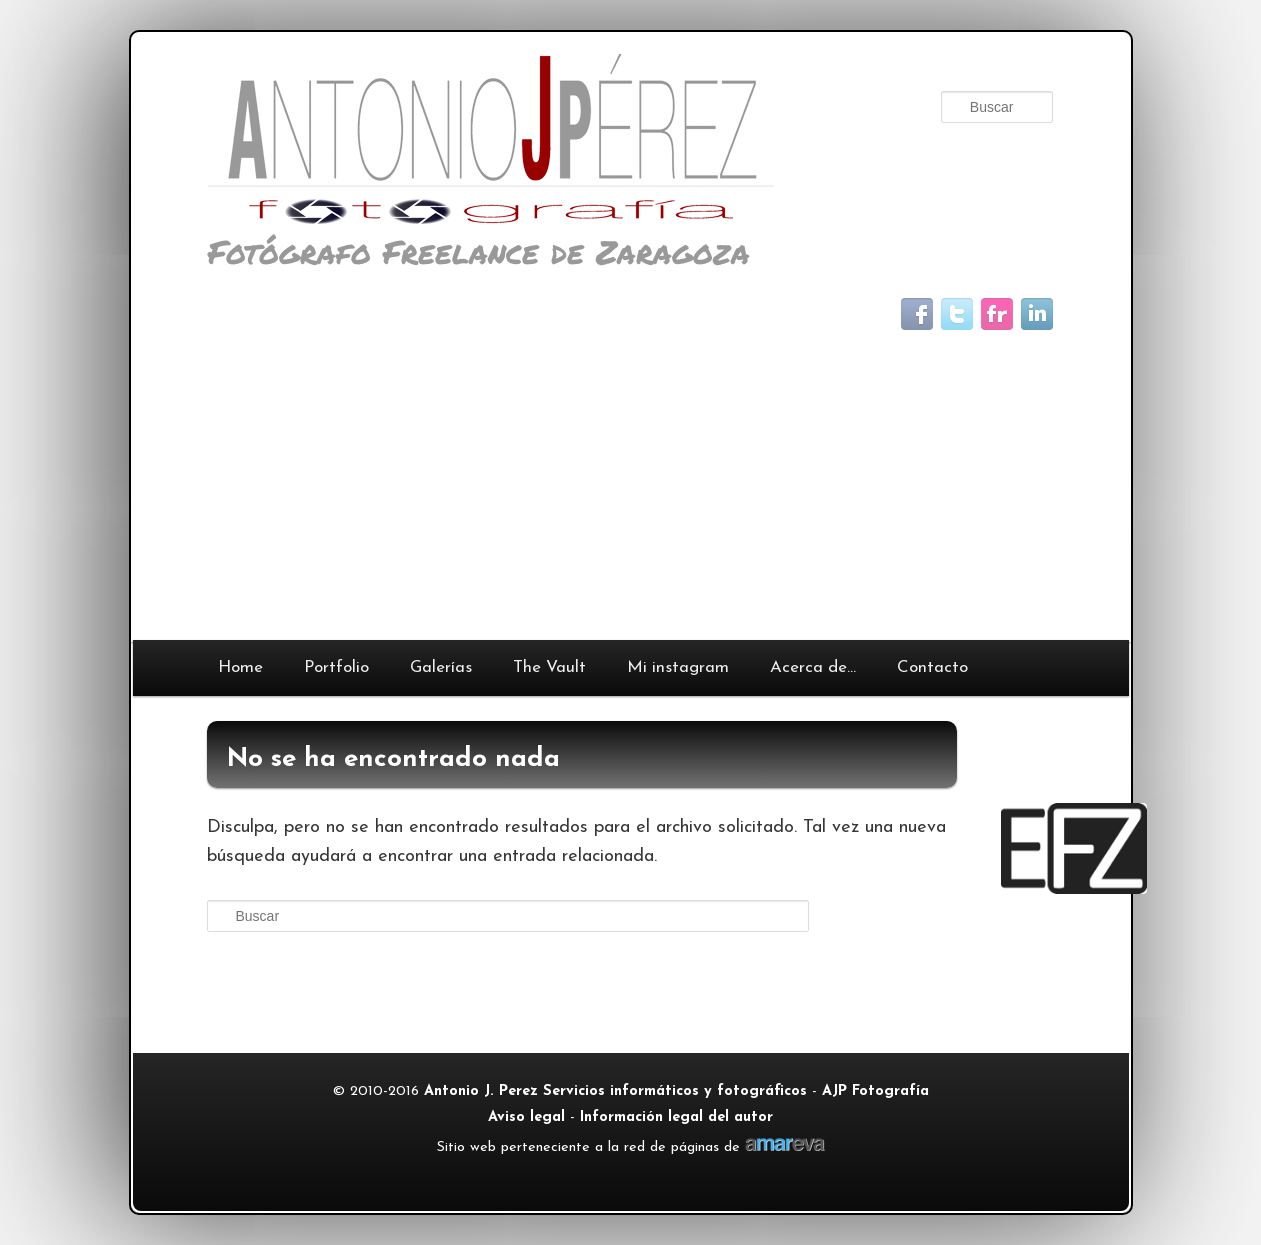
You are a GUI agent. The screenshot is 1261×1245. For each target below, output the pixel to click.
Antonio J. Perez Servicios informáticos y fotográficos (615, 1091)
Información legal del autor (676, 1117)
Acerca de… (813, 667)
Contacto (932, 667)
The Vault (549, 667)
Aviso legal (526, 1117)
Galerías (441, 667)
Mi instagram (678, 667)
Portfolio (336, 667)
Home (240, 667)
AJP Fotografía (875, 1091)
